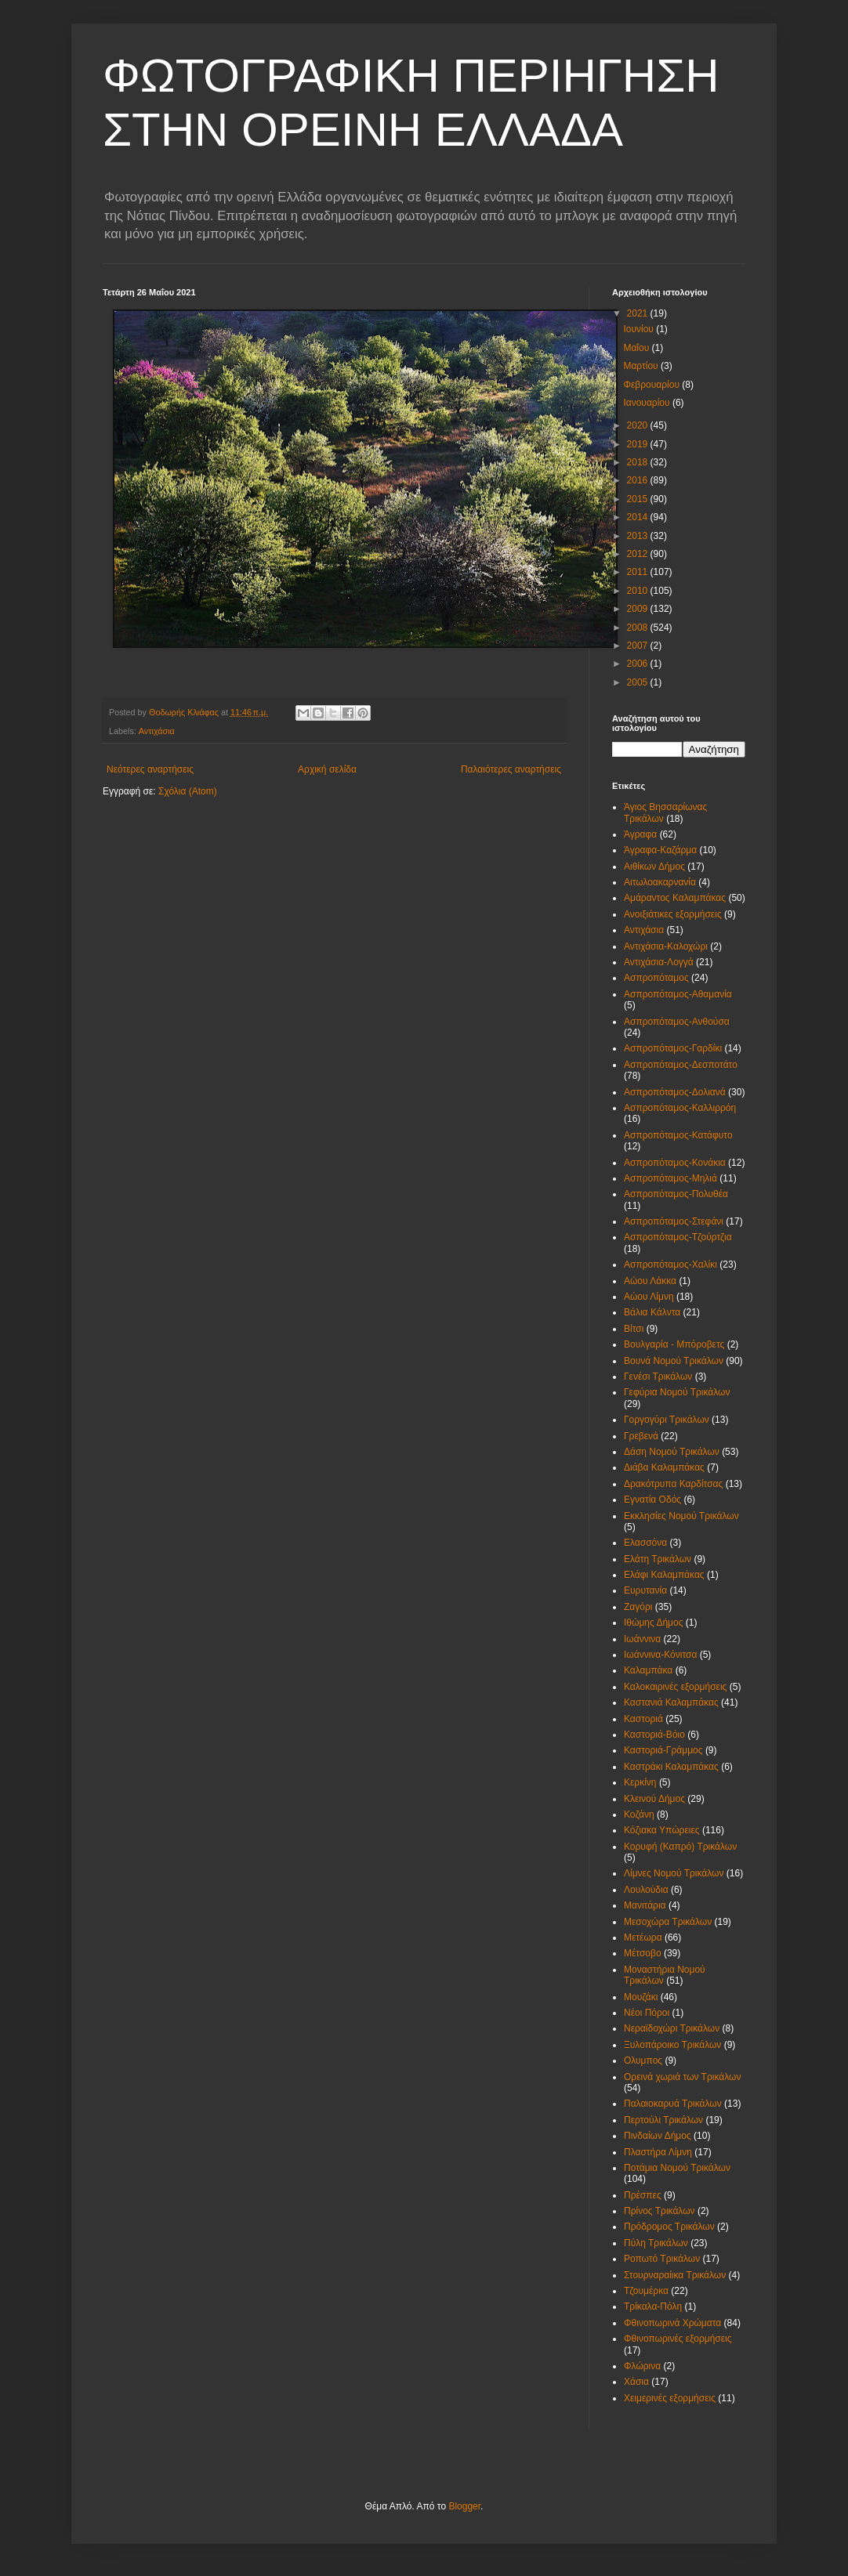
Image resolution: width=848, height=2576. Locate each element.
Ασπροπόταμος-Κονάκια (675, 1162)
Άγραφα (640, 834)
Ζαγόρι (638, 1606)
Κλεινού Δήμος (654, 1798)
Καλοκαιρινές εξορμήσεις (675, 1686)
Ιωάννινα (642, 1639)
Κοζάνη (639, 1814)
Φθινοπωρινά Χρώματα (672, 2322)
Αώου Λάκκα (650, 1280)
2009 (638, 608)
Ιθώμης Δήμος (653, 1622)
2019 (638, 444)
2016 (638, 480)
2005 (638, 682)
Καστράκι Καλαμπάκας (671, 1766)
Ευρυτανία (645, 1590)
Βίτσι (633, 1328)
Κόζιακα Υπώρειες (662, 1830)
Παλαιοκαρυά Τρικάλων (673, 2103)
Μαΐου (637, 347)
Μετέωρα (643, 1937)
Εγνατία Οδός (652, 1499)
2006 (638, 663)
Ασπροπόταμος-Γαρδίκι (673, 1048)
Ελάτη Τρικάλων (657, 1559)
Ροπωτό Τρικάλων (662, 2258)
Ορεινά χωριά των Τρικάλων (682, 2076)
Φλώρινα (642, 2366)
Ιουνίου (639, 329)
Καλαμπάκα (648, 1670)
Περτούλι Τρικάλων (663, 2120)
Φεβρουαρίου (652, 384)
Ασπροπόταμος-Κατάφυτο (678, 1135)
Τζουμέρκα (646, 2290)
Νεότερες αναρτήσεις (150, 769)
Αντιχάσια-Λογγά (659, 962)
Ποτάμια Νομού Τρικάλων (677, 2167)
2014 (638, 517)
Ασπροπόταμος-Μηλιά (670, 1178)
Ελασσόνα (645, 1542)
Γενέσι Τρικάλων (658, 1376)
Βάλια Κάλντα (652, 1312)
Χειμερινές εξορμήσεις (670, 2398)
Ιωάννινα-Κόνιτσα (660, 1654)
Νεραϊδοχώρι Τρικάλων (671, 2028)
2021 (638, 313)
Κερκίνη (640, 1782)
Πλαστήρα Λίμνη (658, 2152)
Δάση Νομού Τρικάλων (671, 1451)
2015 (638, 499)
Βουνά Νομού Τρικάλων (673, 1360)
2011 (638, 571)
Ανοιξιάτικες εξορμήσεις (673, 914)
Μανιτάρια (645, 1905)
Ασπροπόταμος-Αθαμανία (678, 994)
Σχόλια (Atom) (187, 791)
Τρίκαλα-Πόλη (653, 2306)
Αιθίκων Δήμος (654, 866)
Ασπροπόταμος (656, 977)
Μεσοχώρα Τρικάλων (668, 1921)
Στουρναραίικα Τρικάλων (675, 2275)
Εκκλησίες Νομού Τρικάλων (681, 1516)
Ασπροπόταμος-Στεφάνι (673, 1221)
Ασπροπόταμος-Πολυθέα (676, 1194)
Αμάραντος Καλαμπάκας (675, 897)
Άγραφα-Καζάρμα (660, 850)
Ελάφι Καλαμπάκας (664, 1574)
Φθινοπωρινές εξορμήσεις (678, 2338)
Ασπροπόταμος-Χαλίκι (670, 1264)
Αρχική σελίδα (327, 769)
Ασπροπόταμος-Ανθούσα (677, 1021)
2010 (638, 590)
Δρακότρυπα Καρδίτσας (673, 1483)
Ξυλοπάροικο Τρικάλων (672, 2044)
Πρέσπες (642, 2195)
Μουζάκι (641, 1997)
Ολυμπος (643, 2060)
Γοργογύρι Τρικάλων (666, 1419)
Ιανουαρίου (647, 402)
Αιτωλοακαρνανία (660, 882)
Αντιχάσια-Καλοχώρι (666, 946)
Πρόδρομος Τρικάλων (669, 2226)
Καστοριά (643, 1718)
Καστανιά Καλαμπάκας (671, 1702)
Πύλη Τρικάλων (656, 2243)
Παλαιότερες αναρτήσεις (511, 769)
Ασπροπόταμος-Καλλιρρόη (680, 1107)
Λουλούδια (646, 1889)
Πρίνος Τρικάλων (659, 2210)
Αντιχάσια (157, 731)
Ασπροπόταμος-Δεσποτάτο (680, 1064)
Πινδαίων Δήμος (657, 2135)
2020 (638, 425)
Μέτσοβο (642, 1953)
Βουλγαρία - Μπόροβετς (674, 1344)
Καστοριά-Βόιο (654, 1734)
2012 (638, 553)
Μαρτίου (642, 365)
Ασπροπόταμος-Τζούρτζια (678, 1237)
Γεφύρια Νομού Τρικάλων (677, 1392)
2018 (638, 462)
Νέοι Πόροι (646, 2012)
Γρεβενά (641, 1436)
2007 (638, 645)
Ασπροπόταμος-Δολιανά (675, 1092)
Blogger (464, 2506)
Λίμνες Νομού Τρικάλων (673, 1873)
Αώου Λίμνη (649, 1296)
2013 (638, 535)
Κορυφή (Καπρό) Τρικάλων (680, 1846)
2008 (638, 627)
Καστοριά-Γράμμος (663, 1750)
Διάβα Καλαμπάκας (664, 1467)
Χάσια (636, 2381)
